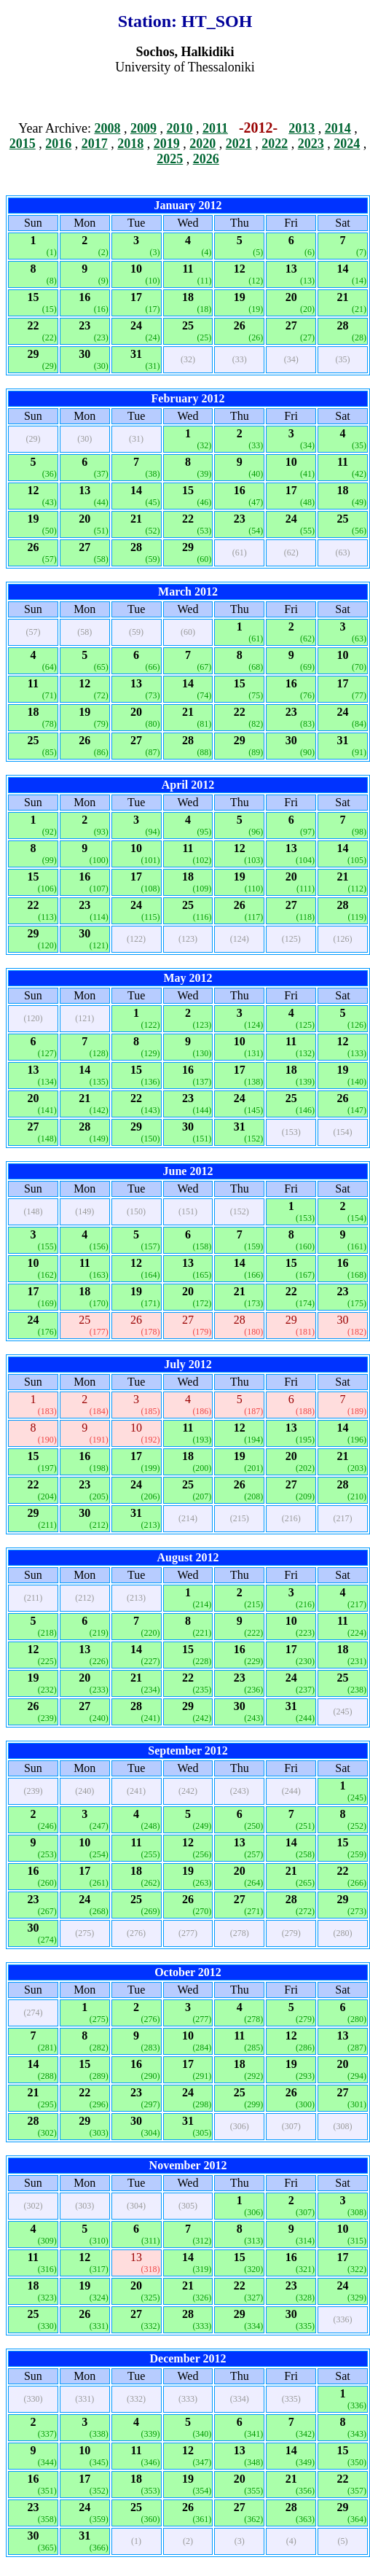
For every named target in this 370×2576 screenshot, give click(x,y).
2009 (143, 128)
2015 (22, 143)
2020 (202, 143)
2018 (130, 143)
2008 (107, 128)
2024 (347, 143)
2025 (170, 159)
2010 (179, 128)
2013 (301, 128)
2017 (95, 143)
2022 (274, 143)
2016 (58, 143)
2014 (338, 128)
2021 (239, 143)
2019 (167, 143)
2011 (215, 128)
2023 (311, 143)
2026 (206, 159)
